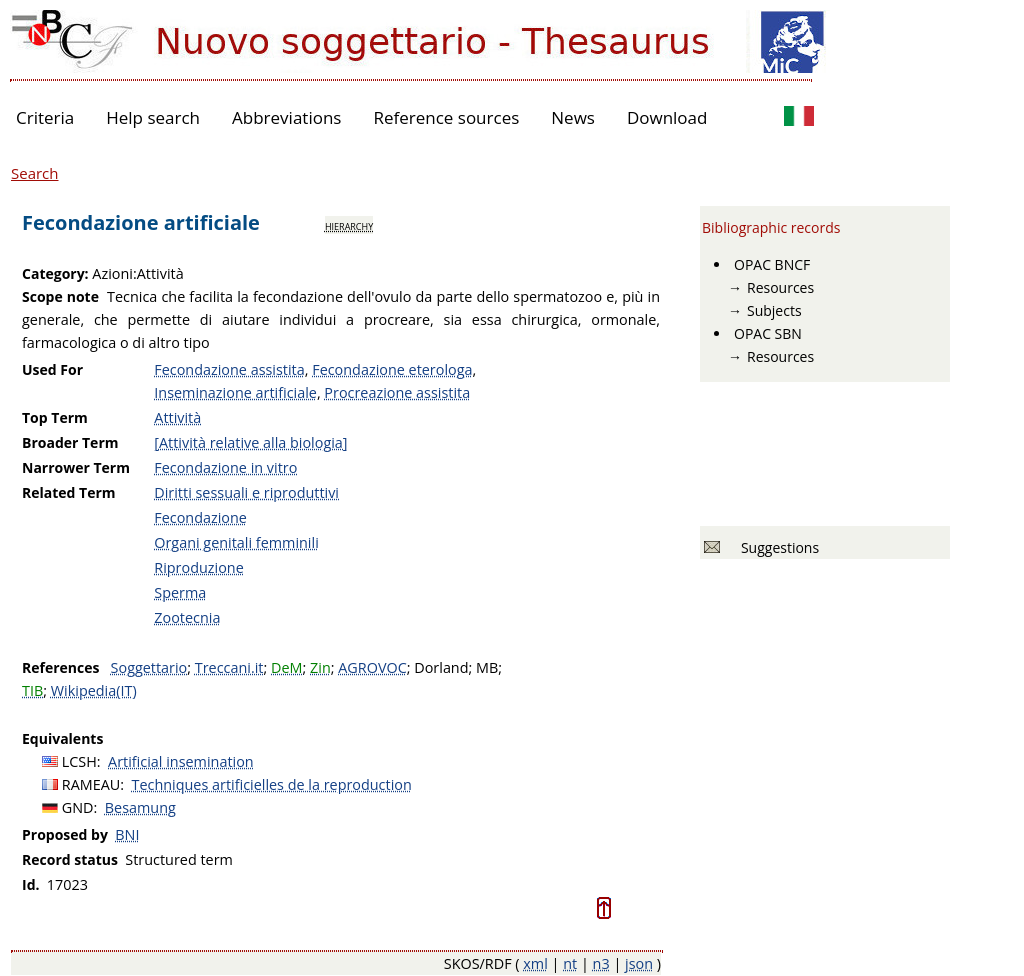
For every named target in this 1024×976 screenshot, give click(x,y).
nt (570, 963)
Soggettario (149, 667)
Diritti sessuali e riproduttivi (246, 492)
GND (78, 807)
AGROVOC (372, 667)
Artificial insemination (181, 761)
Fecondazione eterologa (392, 369)
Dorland (441, 667)
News (573, 117)
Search (35, 173)
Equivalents (62, 738)
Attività (177, 417)
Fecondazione (200, 517)
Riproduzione (198, 567)
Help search (153, 117)
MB (487, 667)
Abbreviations (286, 117)
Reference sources (446, 117)
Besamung (140, 807)
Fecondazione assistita (229, 369)
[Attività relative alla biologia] (250, 442)
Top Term (55, 417)
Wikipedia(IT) (94, 690)
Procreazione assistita (397, 392)
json (639, 963)
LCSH (79, 761)
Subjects (774, 310)
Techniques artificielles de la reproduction (272, 784)
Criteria (45, 117)
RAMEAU (91, 784)
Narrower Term (76, 467)
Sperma (180, 592)
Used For (52, 369)
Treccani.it (229, 667)
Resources (780, 287)
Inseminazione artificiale (235, 392)
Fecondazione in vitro (225, 467)
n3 (601, 963)
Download (667, 117)
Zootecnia (187, 617)
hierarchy (349, 225)
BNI (127, 834)
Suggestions (776, 547)
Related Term (69, 492)
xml (535, 963)
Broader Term (70, 442)
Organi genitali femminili (236, 542)
